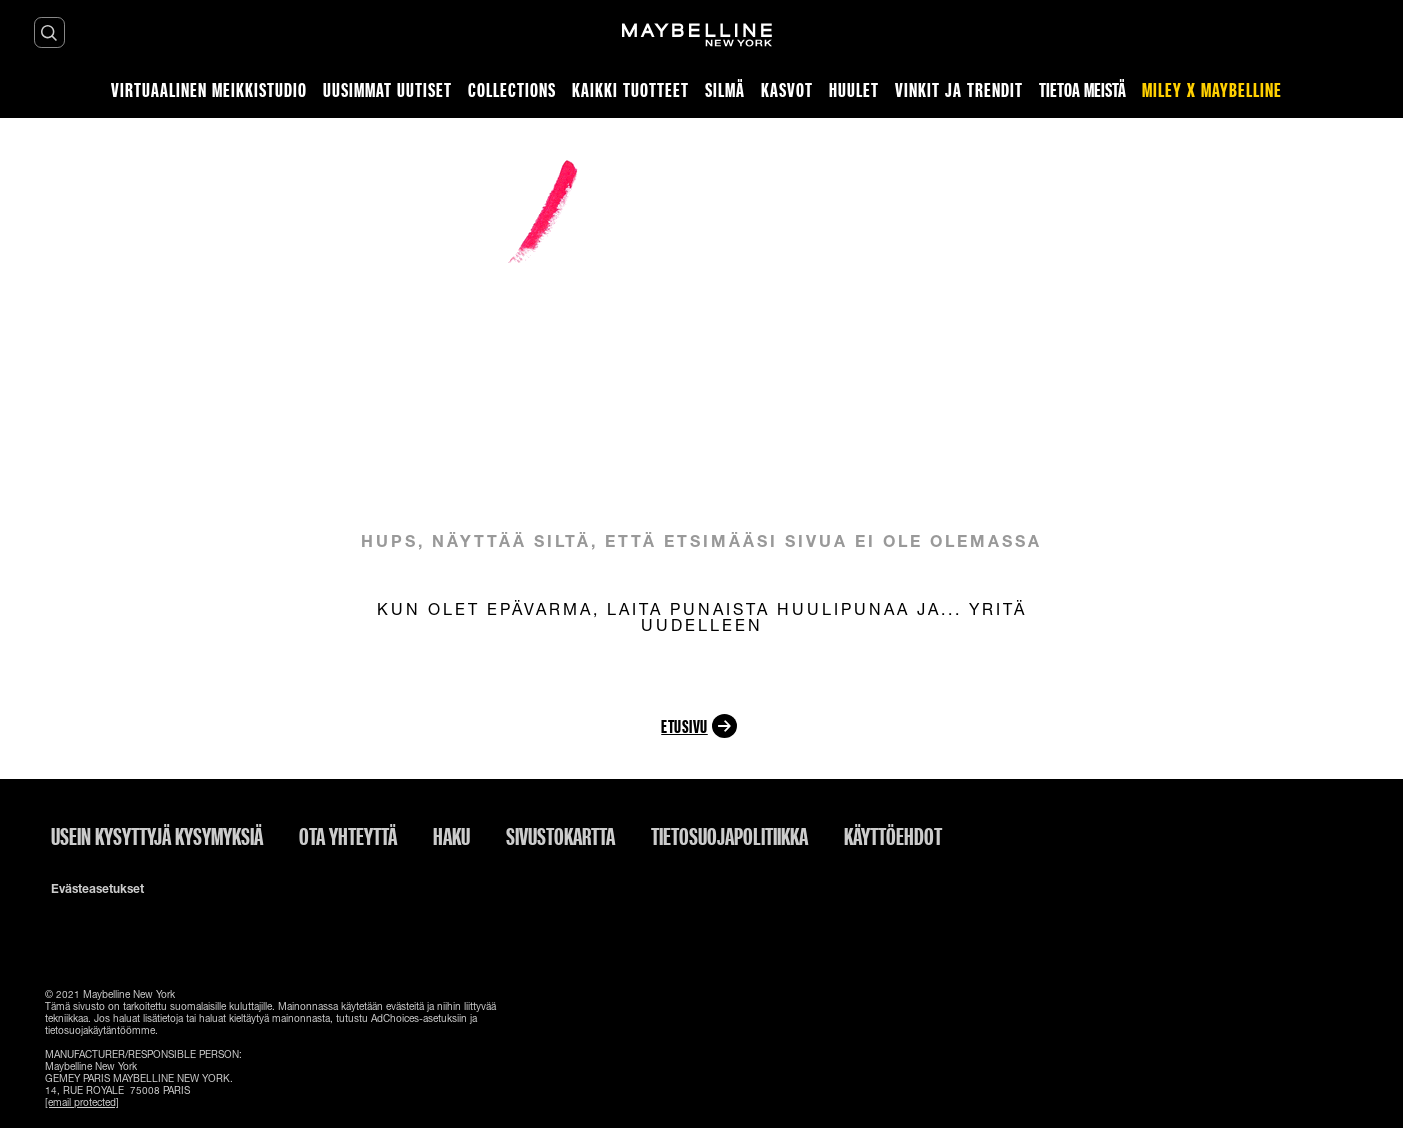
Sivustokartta (560, 836)
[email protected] (82, 1102)
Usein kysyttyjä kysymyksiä (157, 836)
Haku (451, 836)
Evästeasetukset (97, 889)
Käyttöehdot (893, 836)
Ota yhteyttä (348, 836)
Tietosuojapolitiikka (729, 836)
